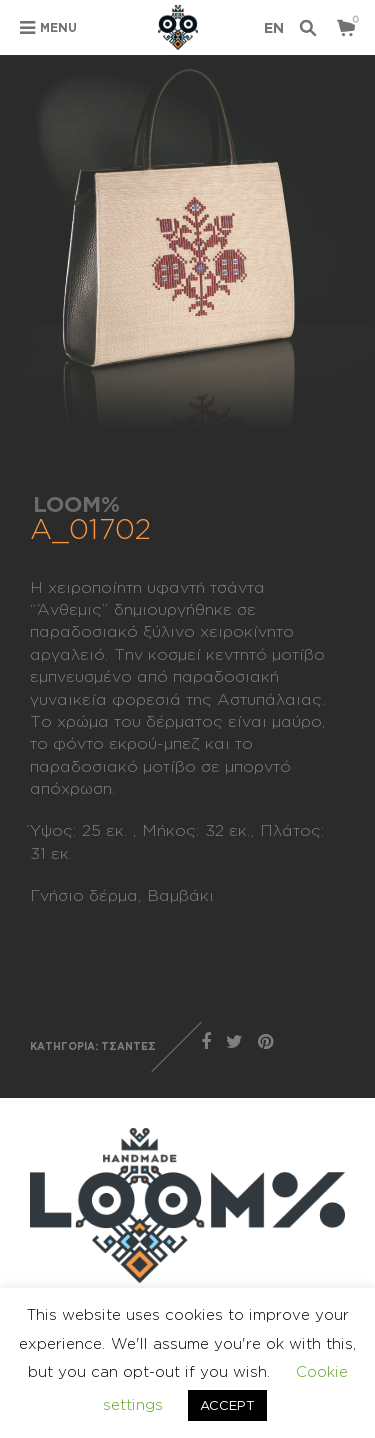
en (274, 27)
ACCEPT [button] (227, 1405)
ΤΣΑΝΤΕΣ (128, 1046)
